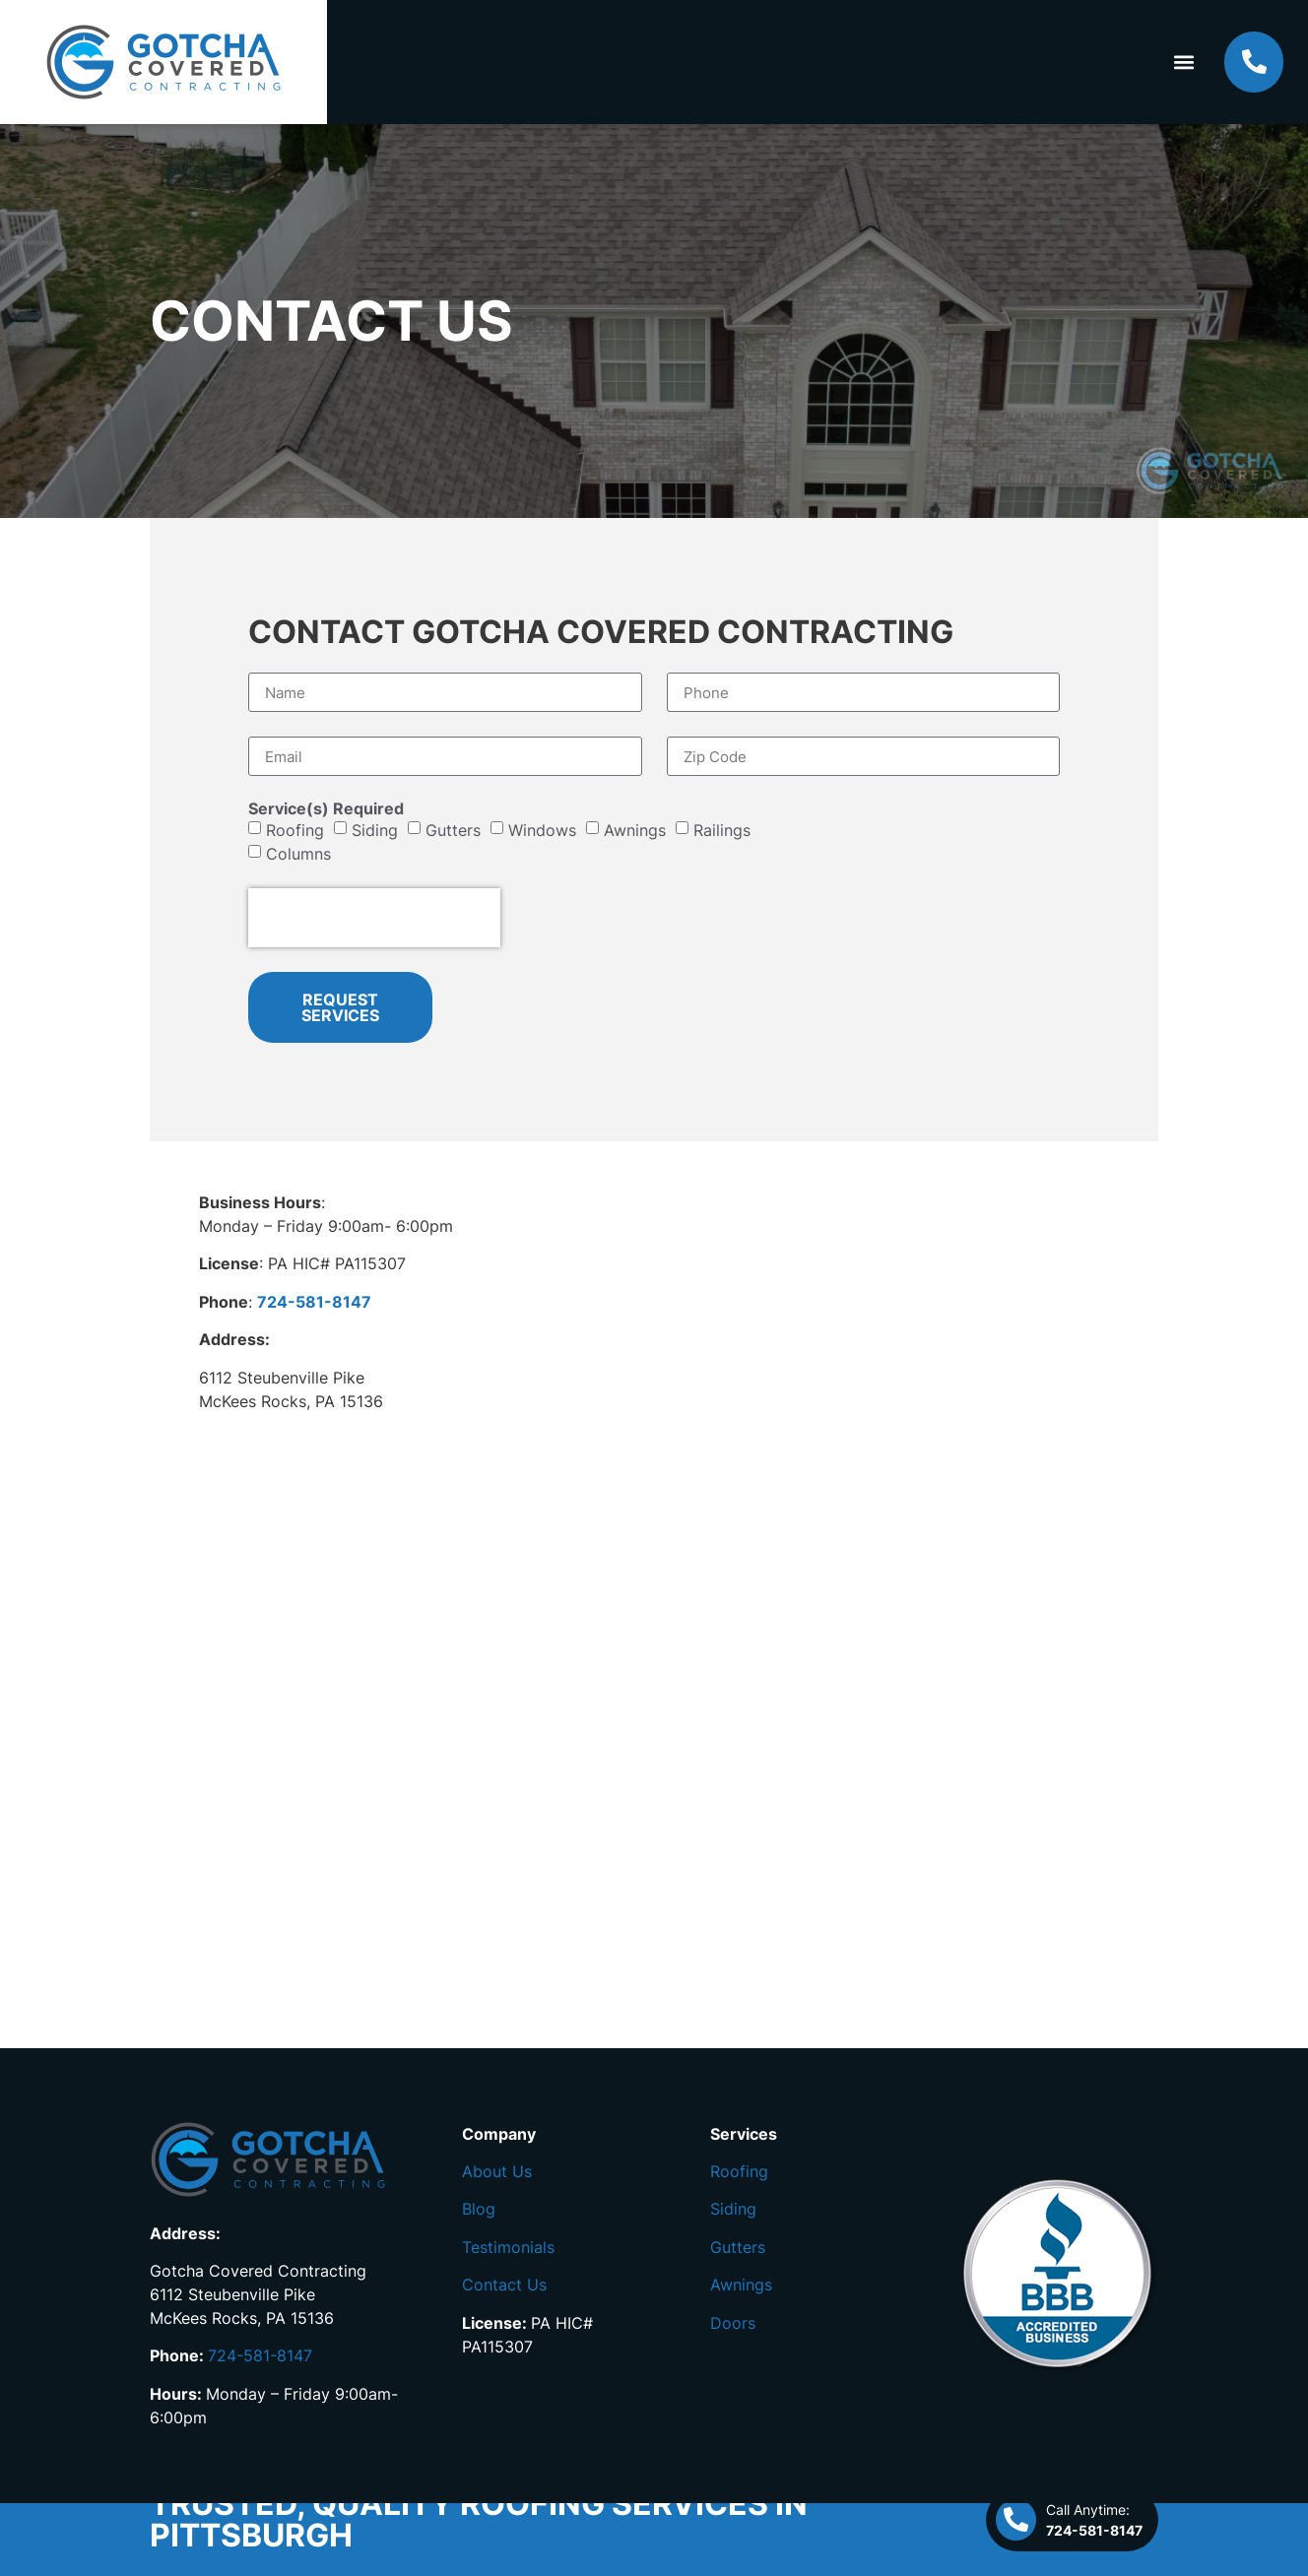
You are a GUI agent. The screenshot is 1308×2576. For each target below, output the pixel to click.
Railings (722, 830)
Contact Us (504, 2284)
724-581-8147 (260, 2355)
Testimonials (508, 2247)
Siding (375, 830)
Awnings (635, 830)
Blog (478, 2209)
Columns (298, 854)
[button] (1183, 62)
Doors (732, 2323)
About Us (497, 2171)
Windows (542, 830)
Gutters (453, 830)
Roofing (295, 830)
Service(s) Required (326, 808)
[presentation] (374, 917)
